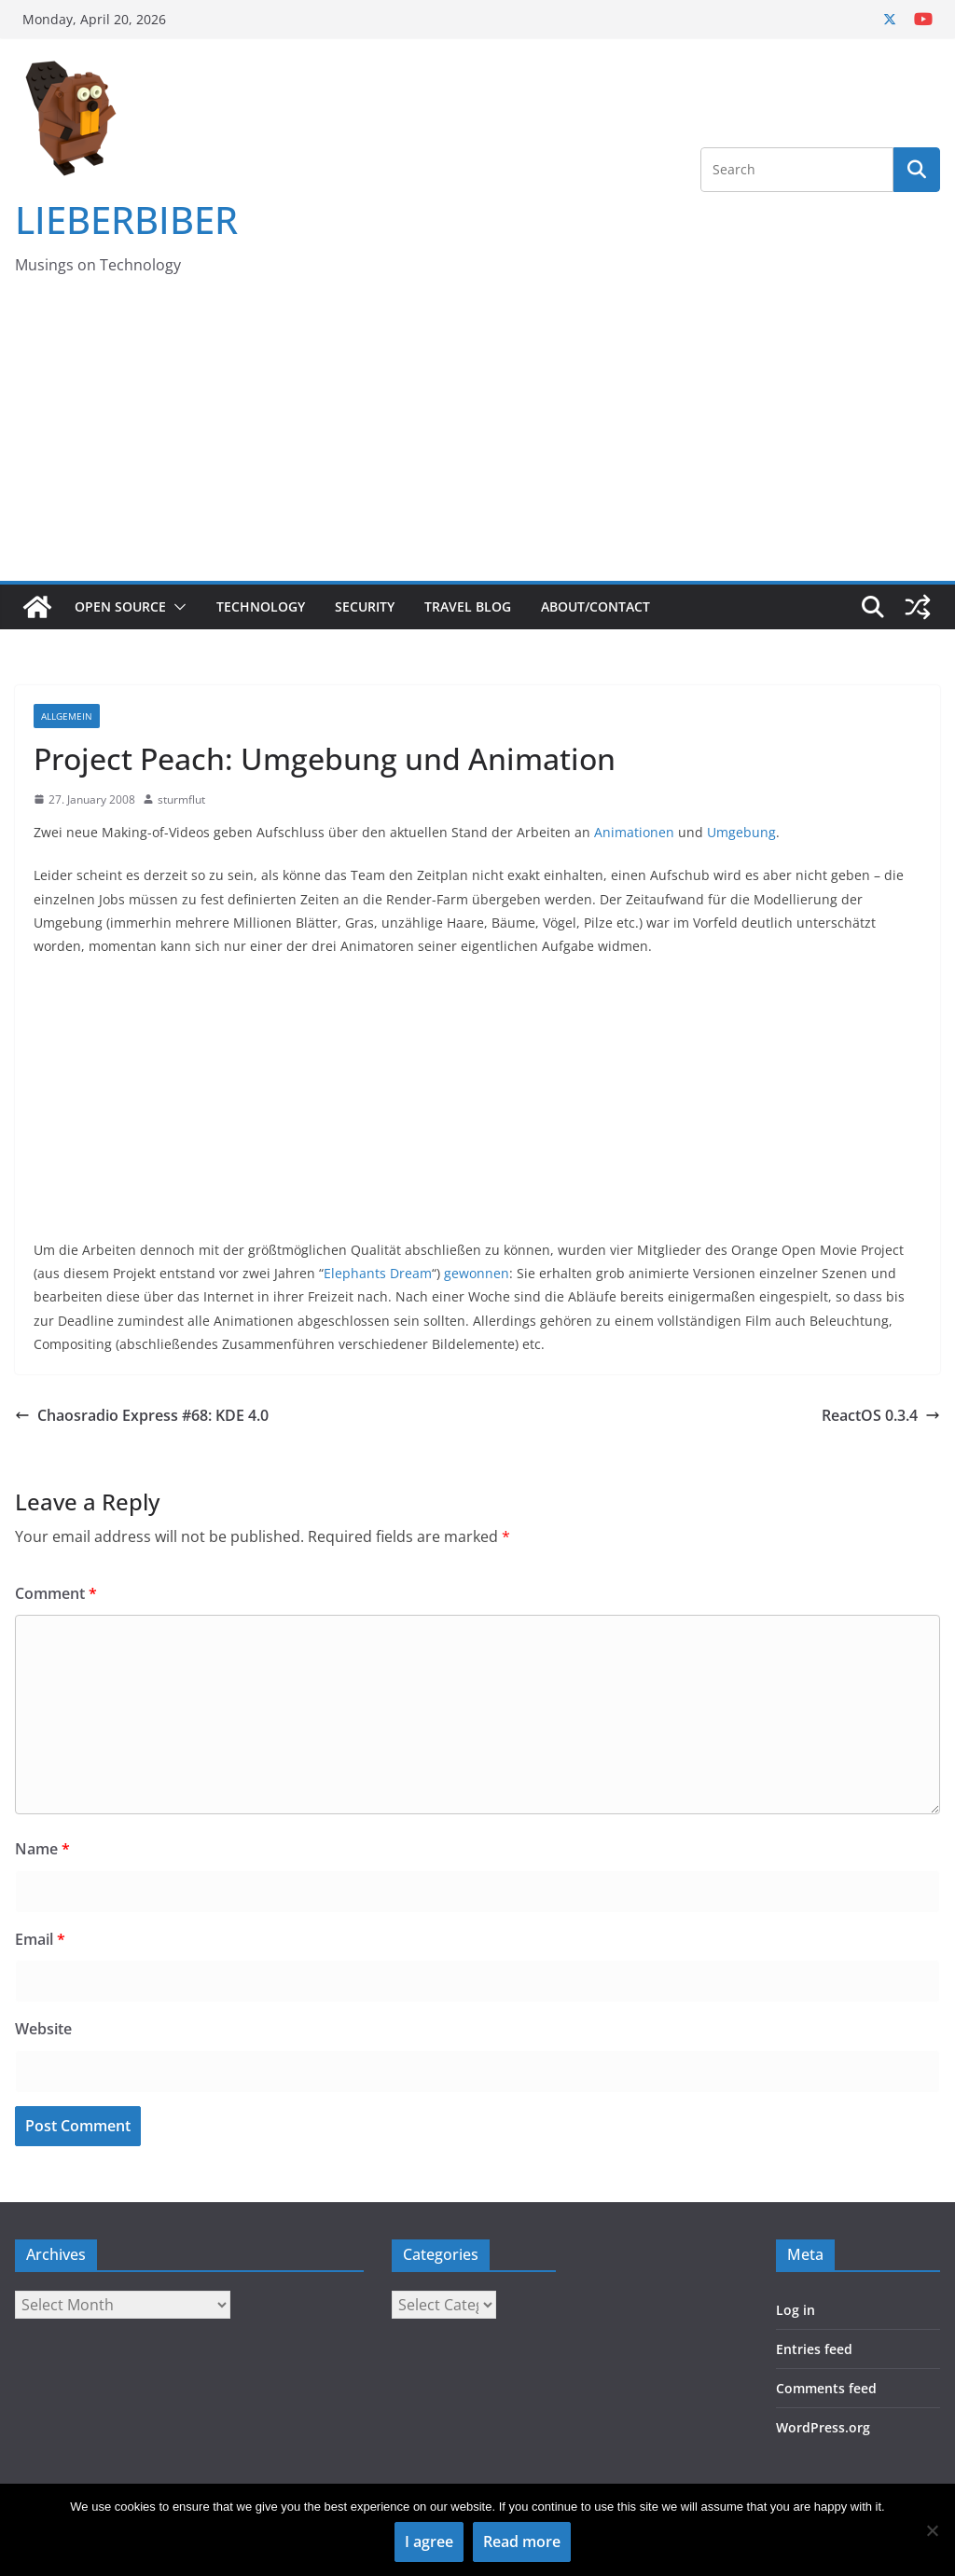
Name (42, 1849)
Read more (522, 2541)
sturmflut (181, 799)
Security (364, 606)
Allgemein (66, 716)
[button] (176, 607)
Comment (56, 1593)
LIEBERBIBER (126, 219)
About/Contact (595, 606)
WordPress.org (823, 2427)
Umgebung (741, 832)
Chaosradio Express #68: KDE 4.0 (142, 1415)
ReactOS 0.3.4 (881, 1415)
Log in (795, 2310)
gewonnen (476, 1273)
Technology (260, 606)
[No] (931, 2530)
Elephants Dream (378, 1273)
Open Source (120, 606)
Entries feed (814, 2349)
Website (43, 2028)
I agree (429, 2541)
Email (40, 1939)
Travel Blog (467, 606)
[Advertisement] (477, 441)
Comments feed (826, 2388)
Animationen (634, 832)
